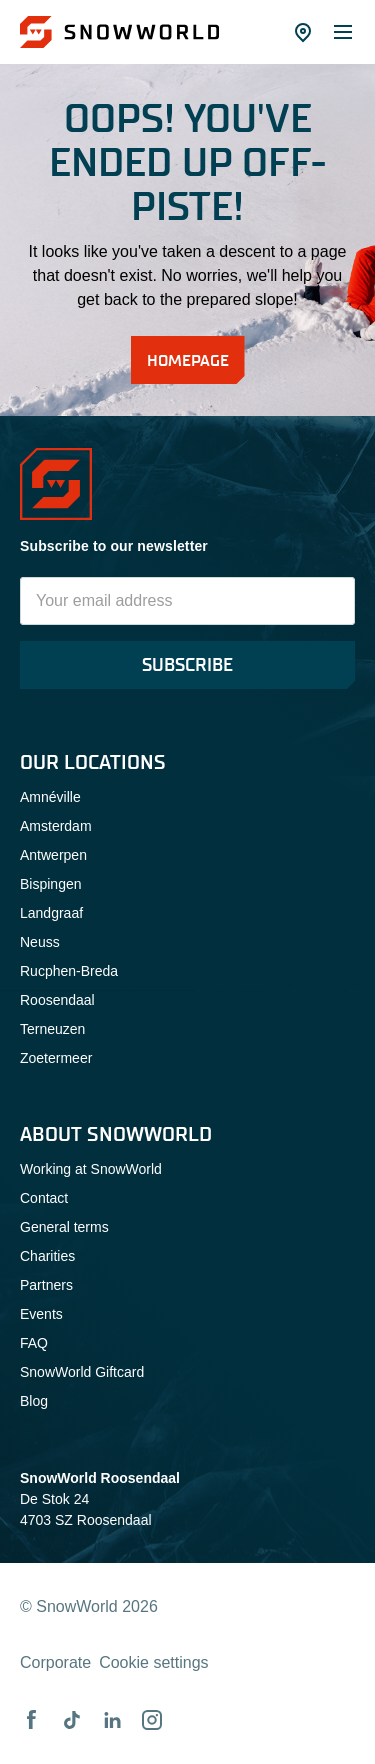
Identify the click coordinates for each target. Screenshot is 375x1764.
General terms (64, 1227)
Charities (47, 1256)
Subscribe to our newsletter (114, 546)
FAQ (34, 1343)
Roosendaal (57, 1000)
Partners (46, 1285)
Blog (34, 1401)
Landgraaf (51, 913)
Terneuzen (52, 1029)
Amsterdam (56, 826)
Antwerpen (53, 855)
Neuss (40, 942)
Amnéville (50, 797)
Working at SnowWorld (91, 1169)
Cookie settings (153, 1662)
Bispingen (51, 884)
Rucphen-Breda (69, 971)
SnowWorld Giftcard (82, 1372)
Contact (44, 1198)
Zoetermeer (56, 1058)
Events (41, 1314)
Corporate (55, 1662)
